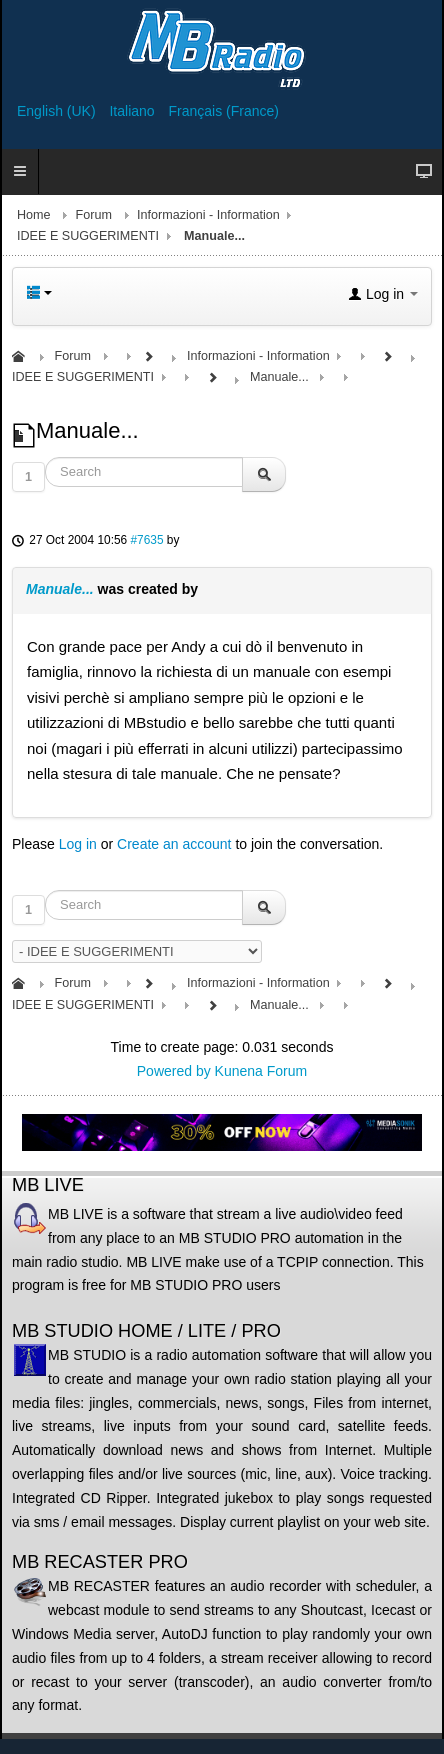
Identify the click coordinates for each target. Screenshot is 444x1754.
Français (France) (224, 111)
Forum (94, 215)
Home (34, 215)
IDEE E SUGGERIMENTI (88, 236)
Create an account (174, 844)
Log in (78, 844)
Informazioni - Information (208, 215)
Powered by (174, 1071)
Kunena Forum (261, 1071)
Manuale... (60, 589)
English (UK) (58, 111)
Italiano (133, 111)
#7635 (146, 540)
